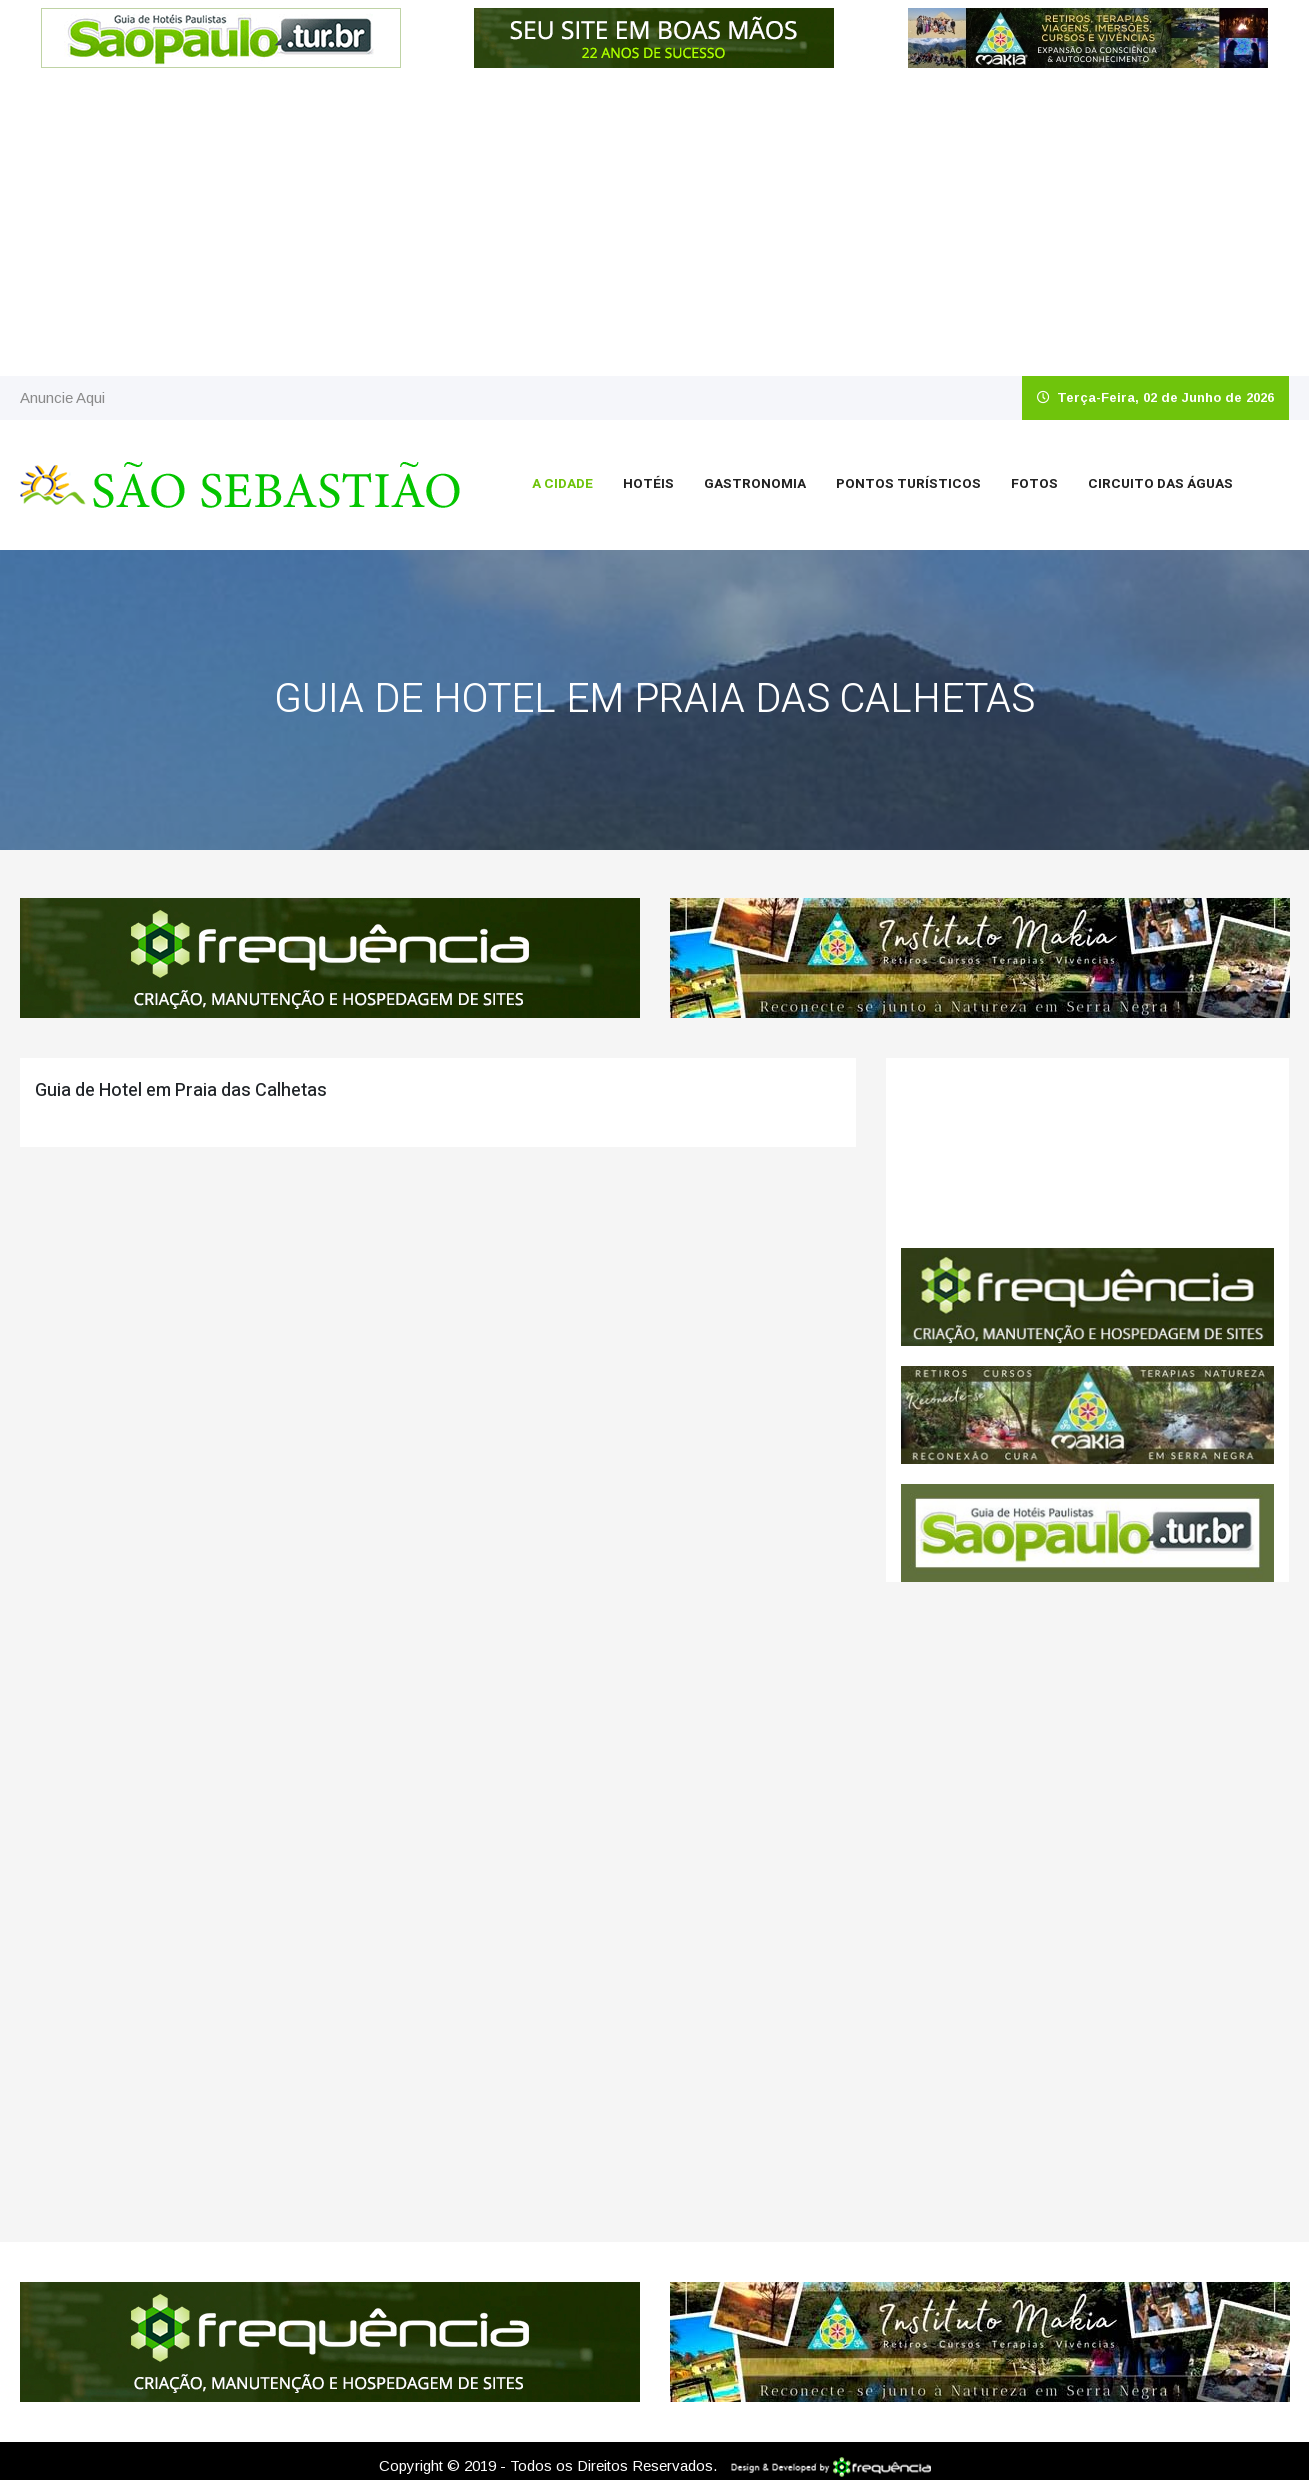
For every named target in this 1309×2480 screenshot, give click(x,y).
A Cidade (562, 484)
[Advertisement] (655, 226)
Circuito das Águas (1160, 484)
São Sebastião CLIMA (1087, 1153)
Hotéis (648, 484)
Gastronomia (755, 484)
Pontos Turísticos (908, 484)
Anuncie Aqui (62, 397)
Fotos (1034, 484)
